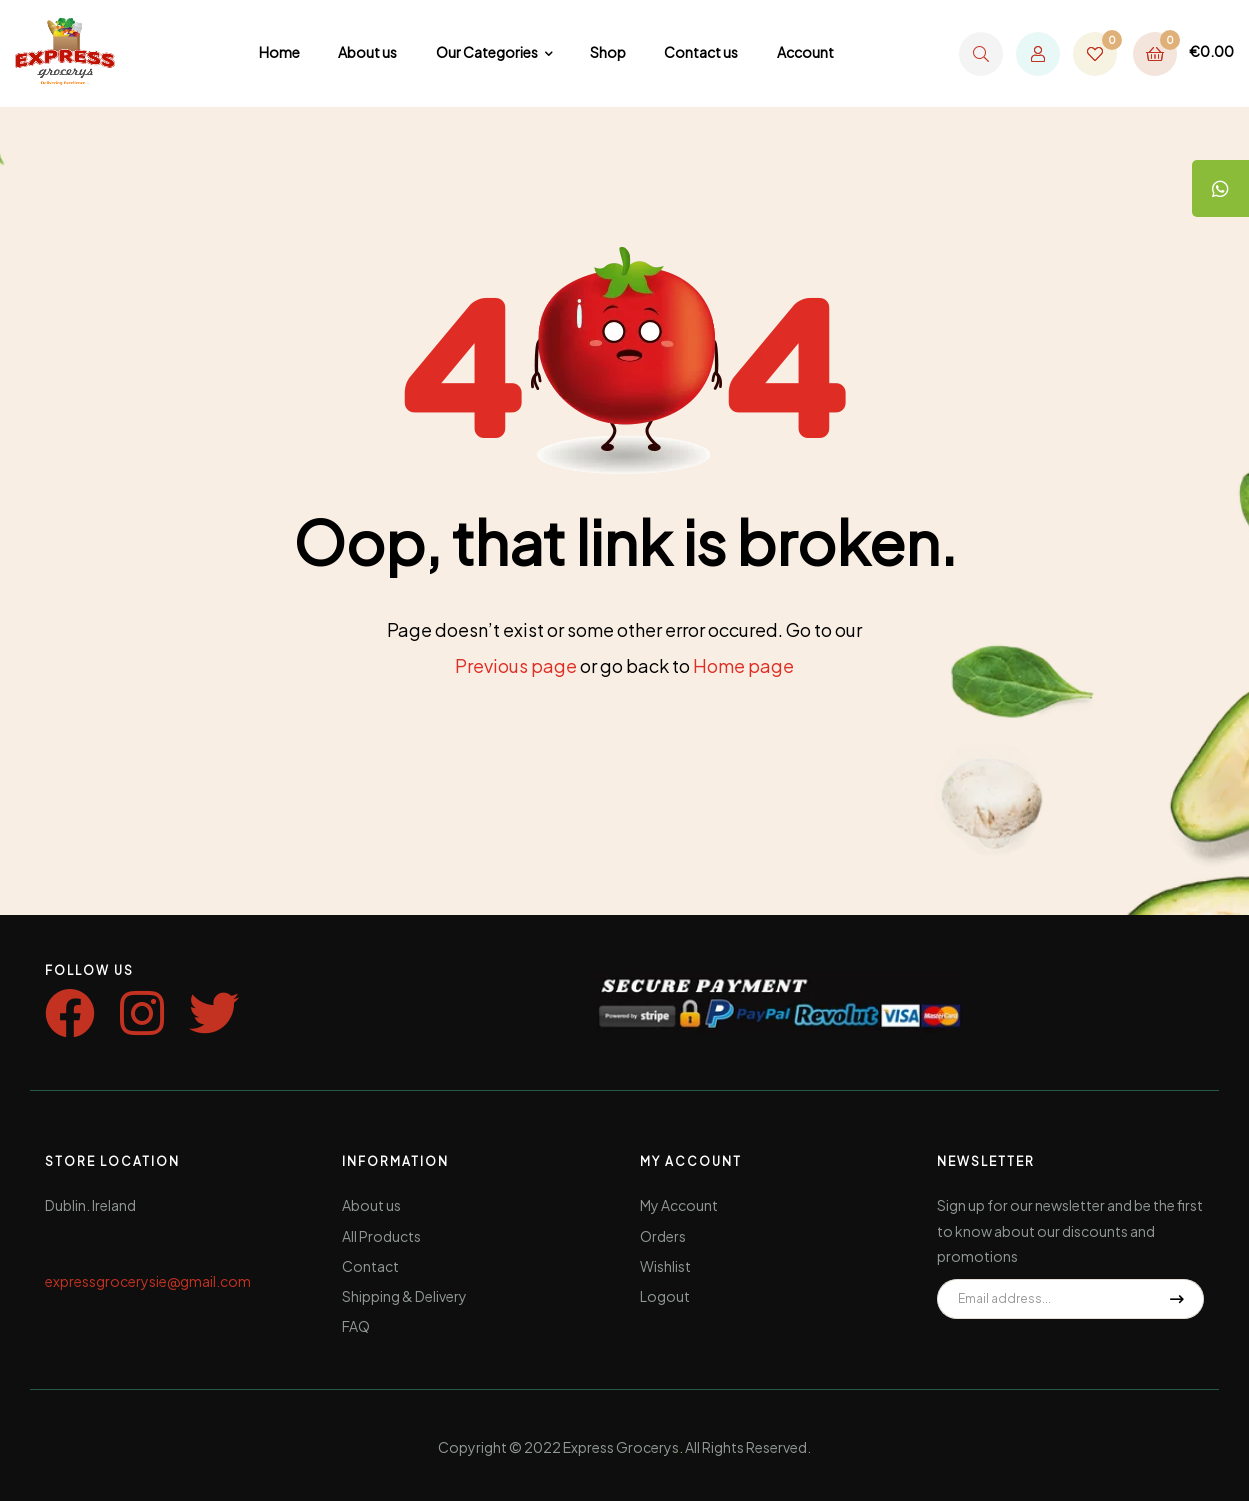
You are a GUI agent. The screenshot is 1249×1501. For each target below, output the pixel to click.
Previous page (516, 665)
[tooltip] (1219, 190)
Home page (743, 665)
